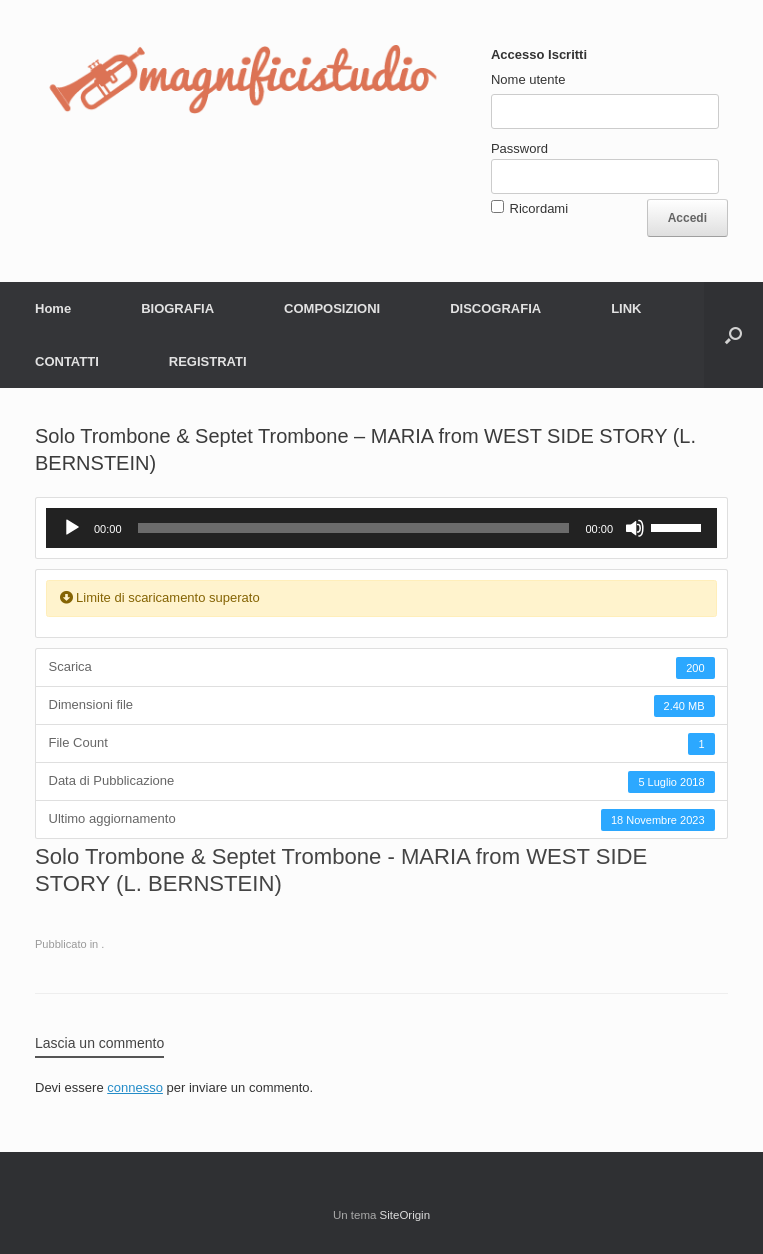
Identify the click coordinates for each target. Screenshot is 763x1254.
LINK (626, 308)
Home (53, 308)
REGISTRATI (208, 361)
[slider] (354, 528)
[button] (733, 335)
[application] (381, 528)
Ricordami (539, 208)
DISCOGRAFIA (495, 308)
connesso (135, 1087)
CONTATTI (67, 361)
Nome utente (528, 79)
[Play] (72, 528)
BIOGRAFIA (177, 308)
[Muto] (635, 528)
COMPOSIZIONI (332, 308)
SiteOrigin (405, 1215)
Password (519, 148)
